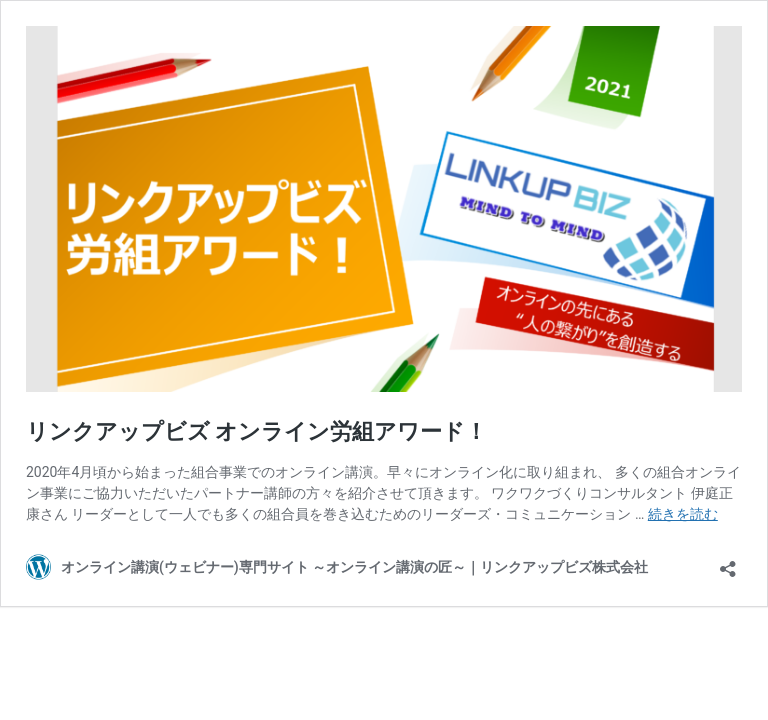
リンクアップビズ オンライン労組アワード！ (256, 431)
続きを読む (683, 514)
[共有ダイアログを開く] (728, 562)
